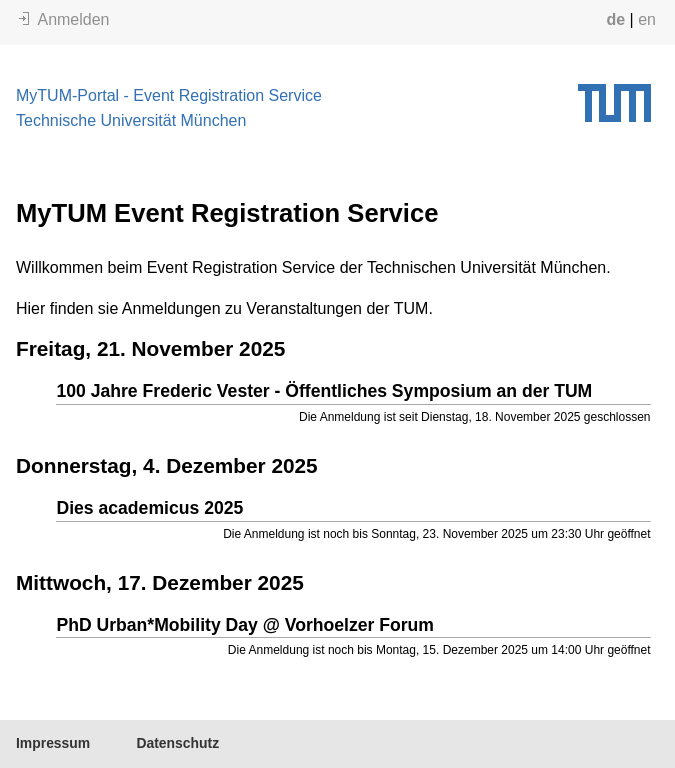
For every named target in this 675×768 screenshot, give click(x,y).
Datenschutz (177, 743)
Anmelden (64, 19)
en (647, 19)
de (615, 19)
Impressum (53, 743)
